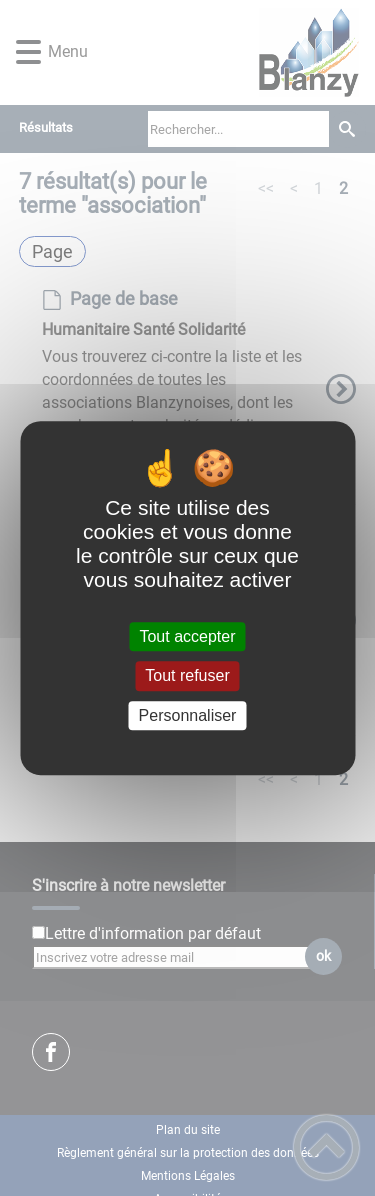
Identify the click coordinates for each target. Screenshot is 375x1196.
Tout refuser (187, 676)
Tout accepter (187, 636)
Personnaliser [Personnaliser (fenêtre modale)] (188, 715)
